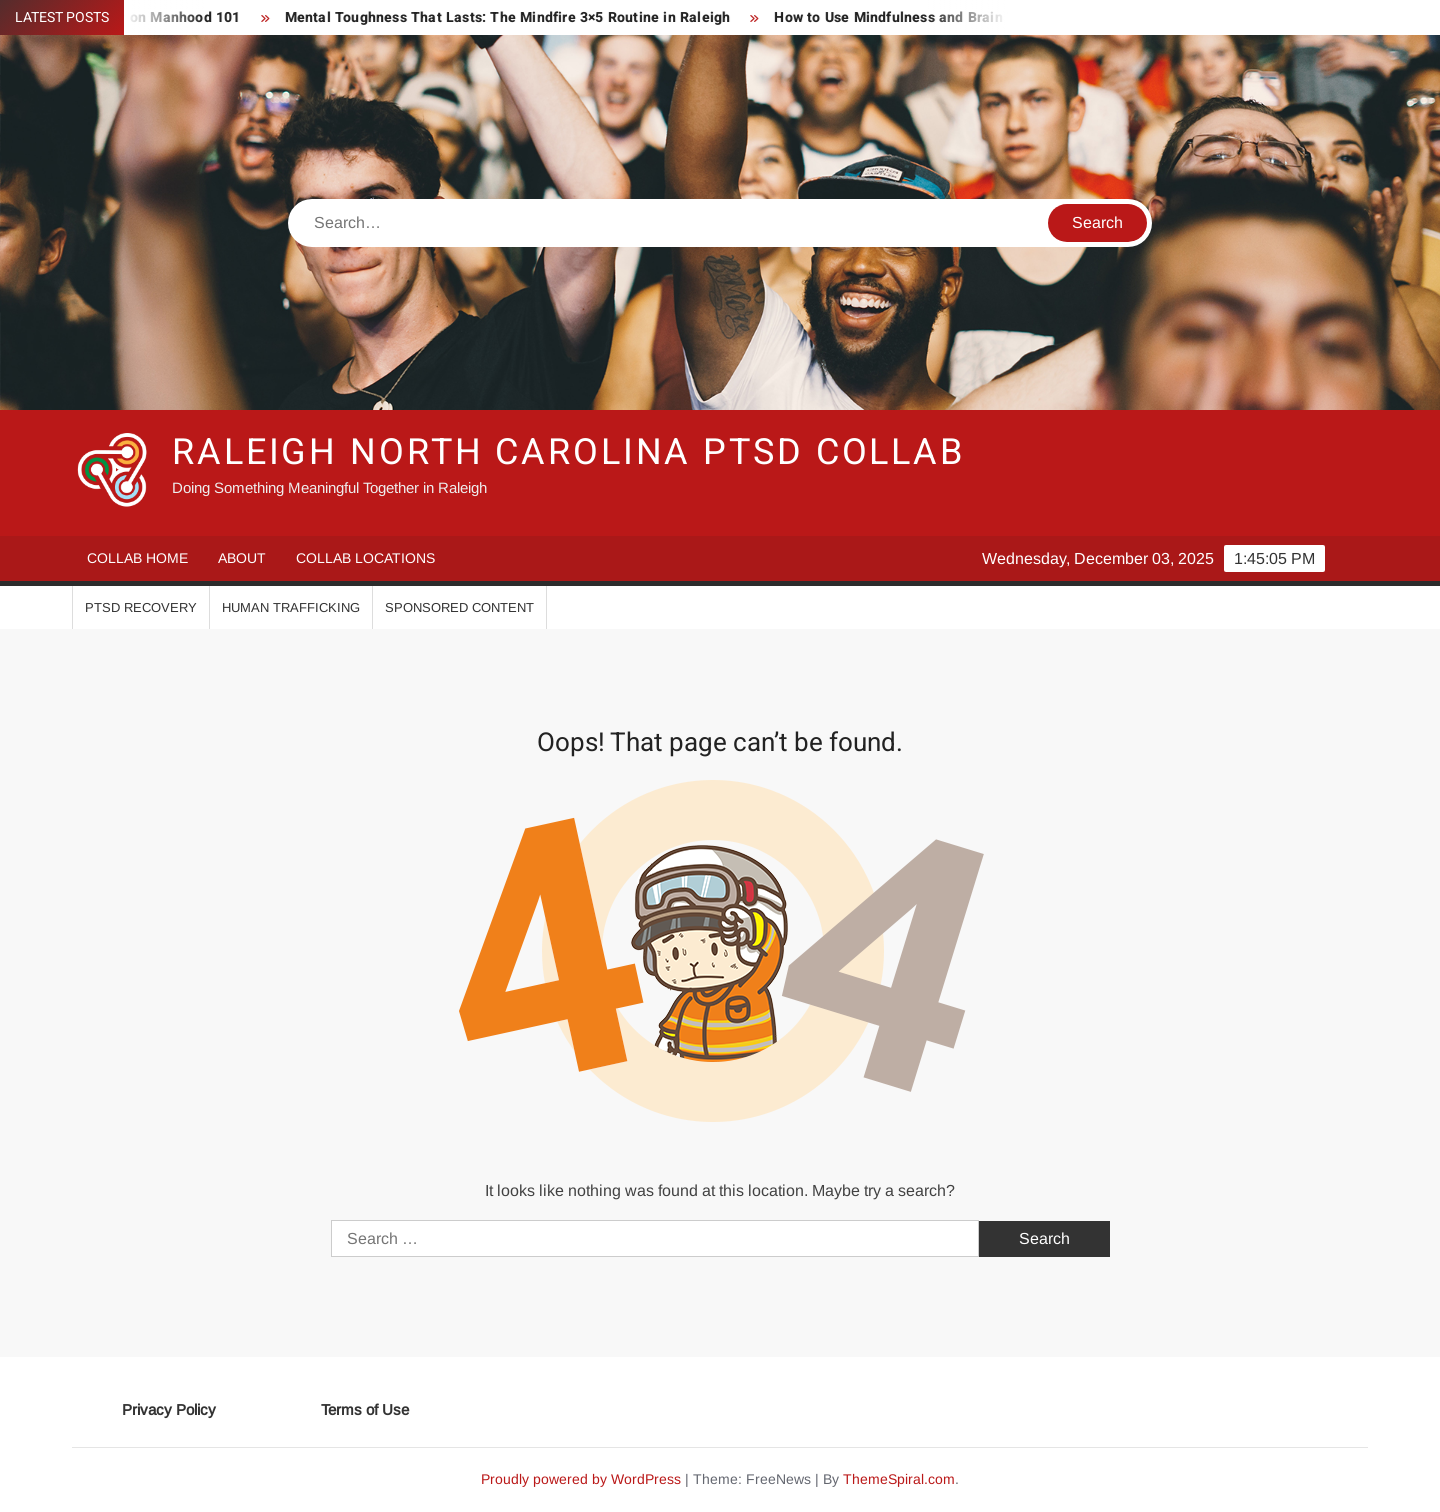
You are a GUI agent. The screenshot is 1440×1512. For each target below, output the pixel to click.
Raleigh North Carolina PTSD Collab (568, 452)
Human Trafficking (291, 607)
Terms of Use (365, 1409)
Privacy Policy (169, 1409)
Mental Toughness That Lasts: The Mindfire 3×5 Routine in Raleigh (515, 17)
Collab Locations (365, 558)
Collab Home (137, 558)
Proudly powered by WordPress (581, 1479)
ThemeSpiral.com (899, 1479)
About (242, 558)
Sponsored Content (459, 607)
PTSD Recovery (141, 607)
